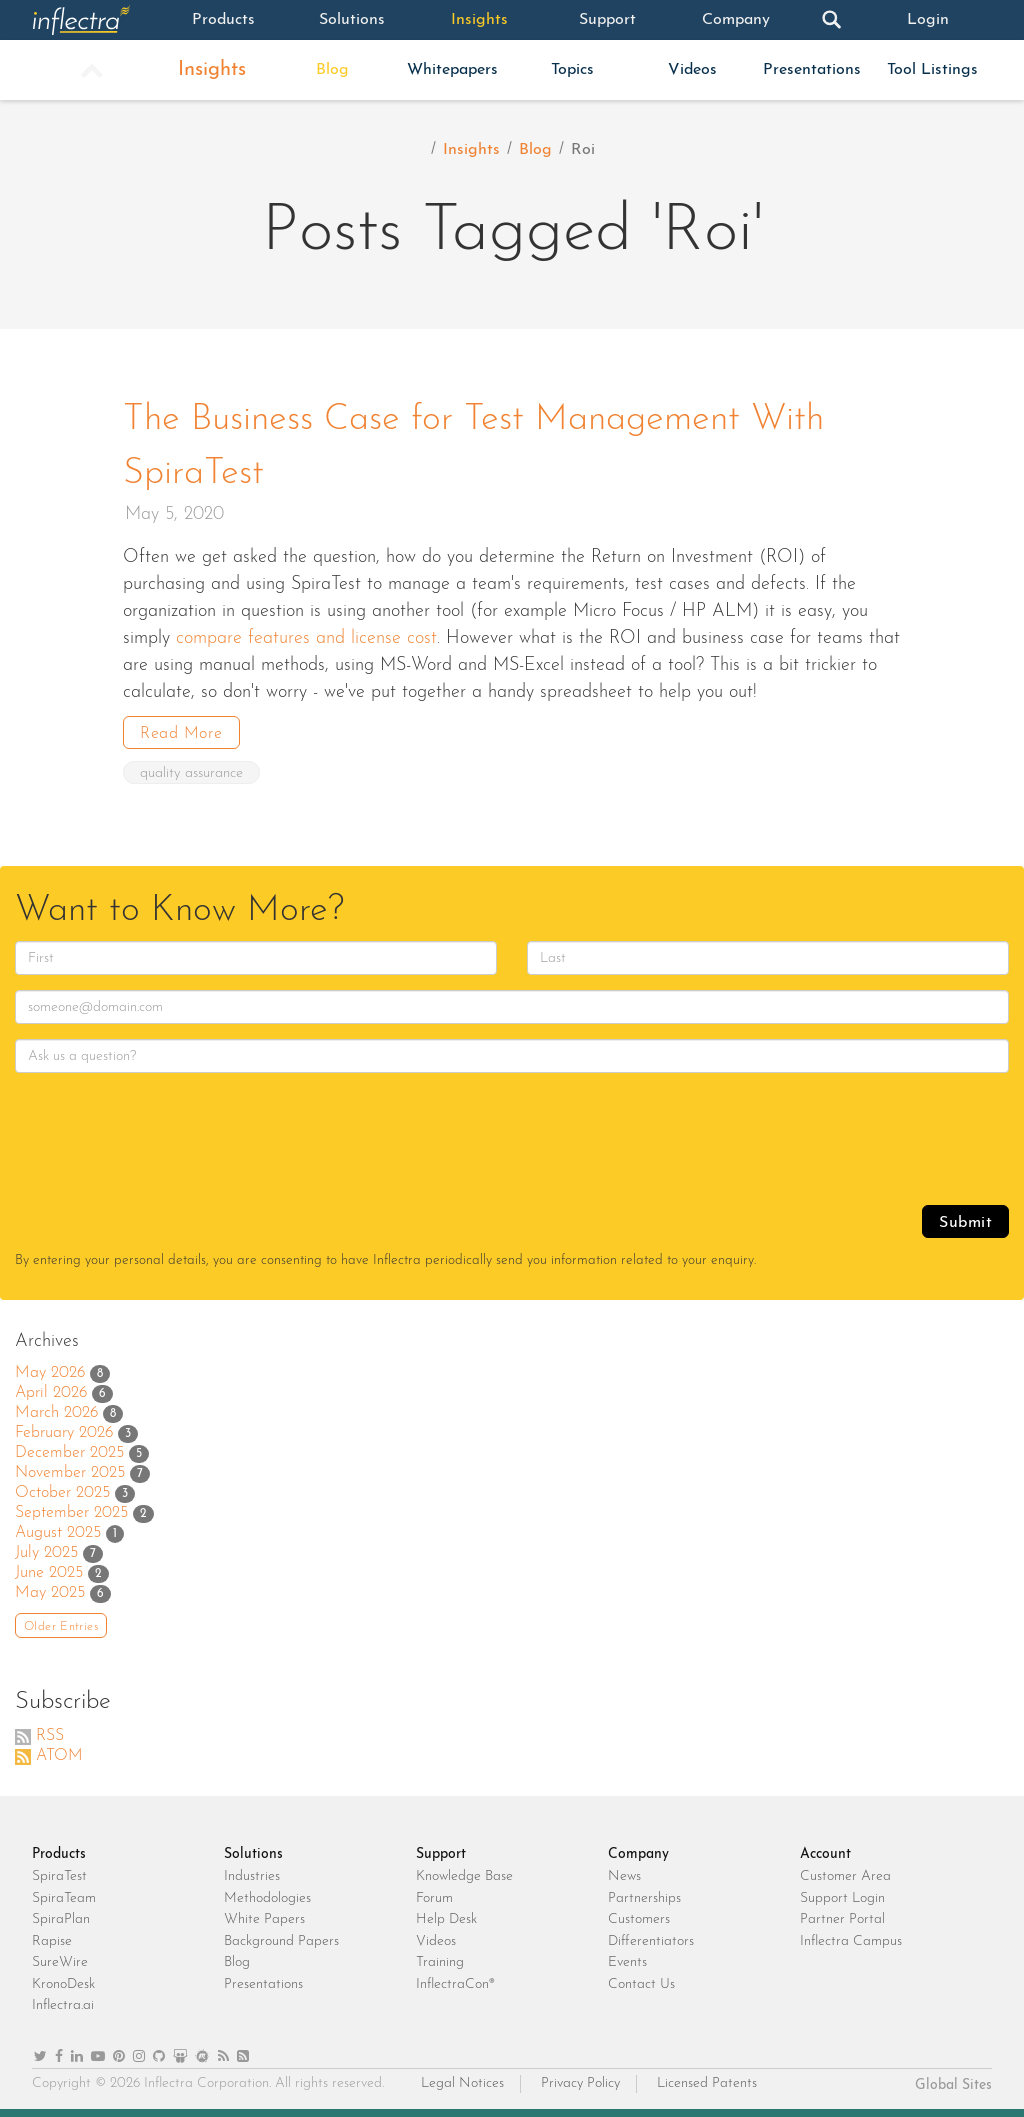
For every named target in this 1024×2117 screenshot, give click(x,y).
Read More (181, 734)
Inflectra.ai (63, 2005)
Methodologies (267, 1898)
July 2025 (46, 1553)
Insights (479, 20)
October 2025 (62, 1493)
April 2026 (51, 1393)
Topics (572, 70)
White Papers (264, 1919)
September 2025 (71, 1513)
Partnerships (644, 1898)
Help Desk (446, 1919)
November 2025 (70, 1473)
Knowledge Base (464, 1876)
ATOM (59, 1756)
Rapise (52, 1941)
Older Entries (61, 1627)
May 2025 (50, 1593)
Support (607, 20)
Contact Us (641, 1984)
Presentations (812, 70)
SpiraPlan (61, 1919)
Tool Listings (932, 70)
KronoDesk (63, 1984)
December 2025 (69, 1453)
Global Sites (953, 2085)
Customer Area (845, 1876)
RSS (50, 1736)
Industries (252, 1876)
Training (440, 1962)
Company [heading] (638, 1854)
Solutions (352, 20)
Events (627, 1962)
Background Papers (281, 1941)
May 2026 (50, 1373)
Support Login (842, 1898)
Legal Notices (462, 2083)
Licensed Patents (707, 2083)
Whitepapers (452, 70)
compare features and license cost (306, 638)
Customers (639, 1919)
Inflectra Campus (851, 1941)
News (624, 1876)
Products (223, 20)
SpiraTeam (64, 1898)
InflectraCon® (455, 1984)
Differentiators (651, 1941)
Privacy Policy (580, 2083)
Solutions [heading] (253, 1854)
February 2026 (64, 1433)
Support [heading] (441, 1854)
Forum (434, 1898)
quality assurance (191, 773)
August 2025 (58, 1533)
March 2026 (56, 1413)
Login (928, 20)
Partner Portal (842, 1919)
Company (736, 20)
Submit (965, 1223)
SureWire (60, 1962)
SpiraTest (59, 1876)
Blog (332, 70)
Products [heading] (59, 1854)
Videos (692, 70)
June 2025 (49, 1573)
